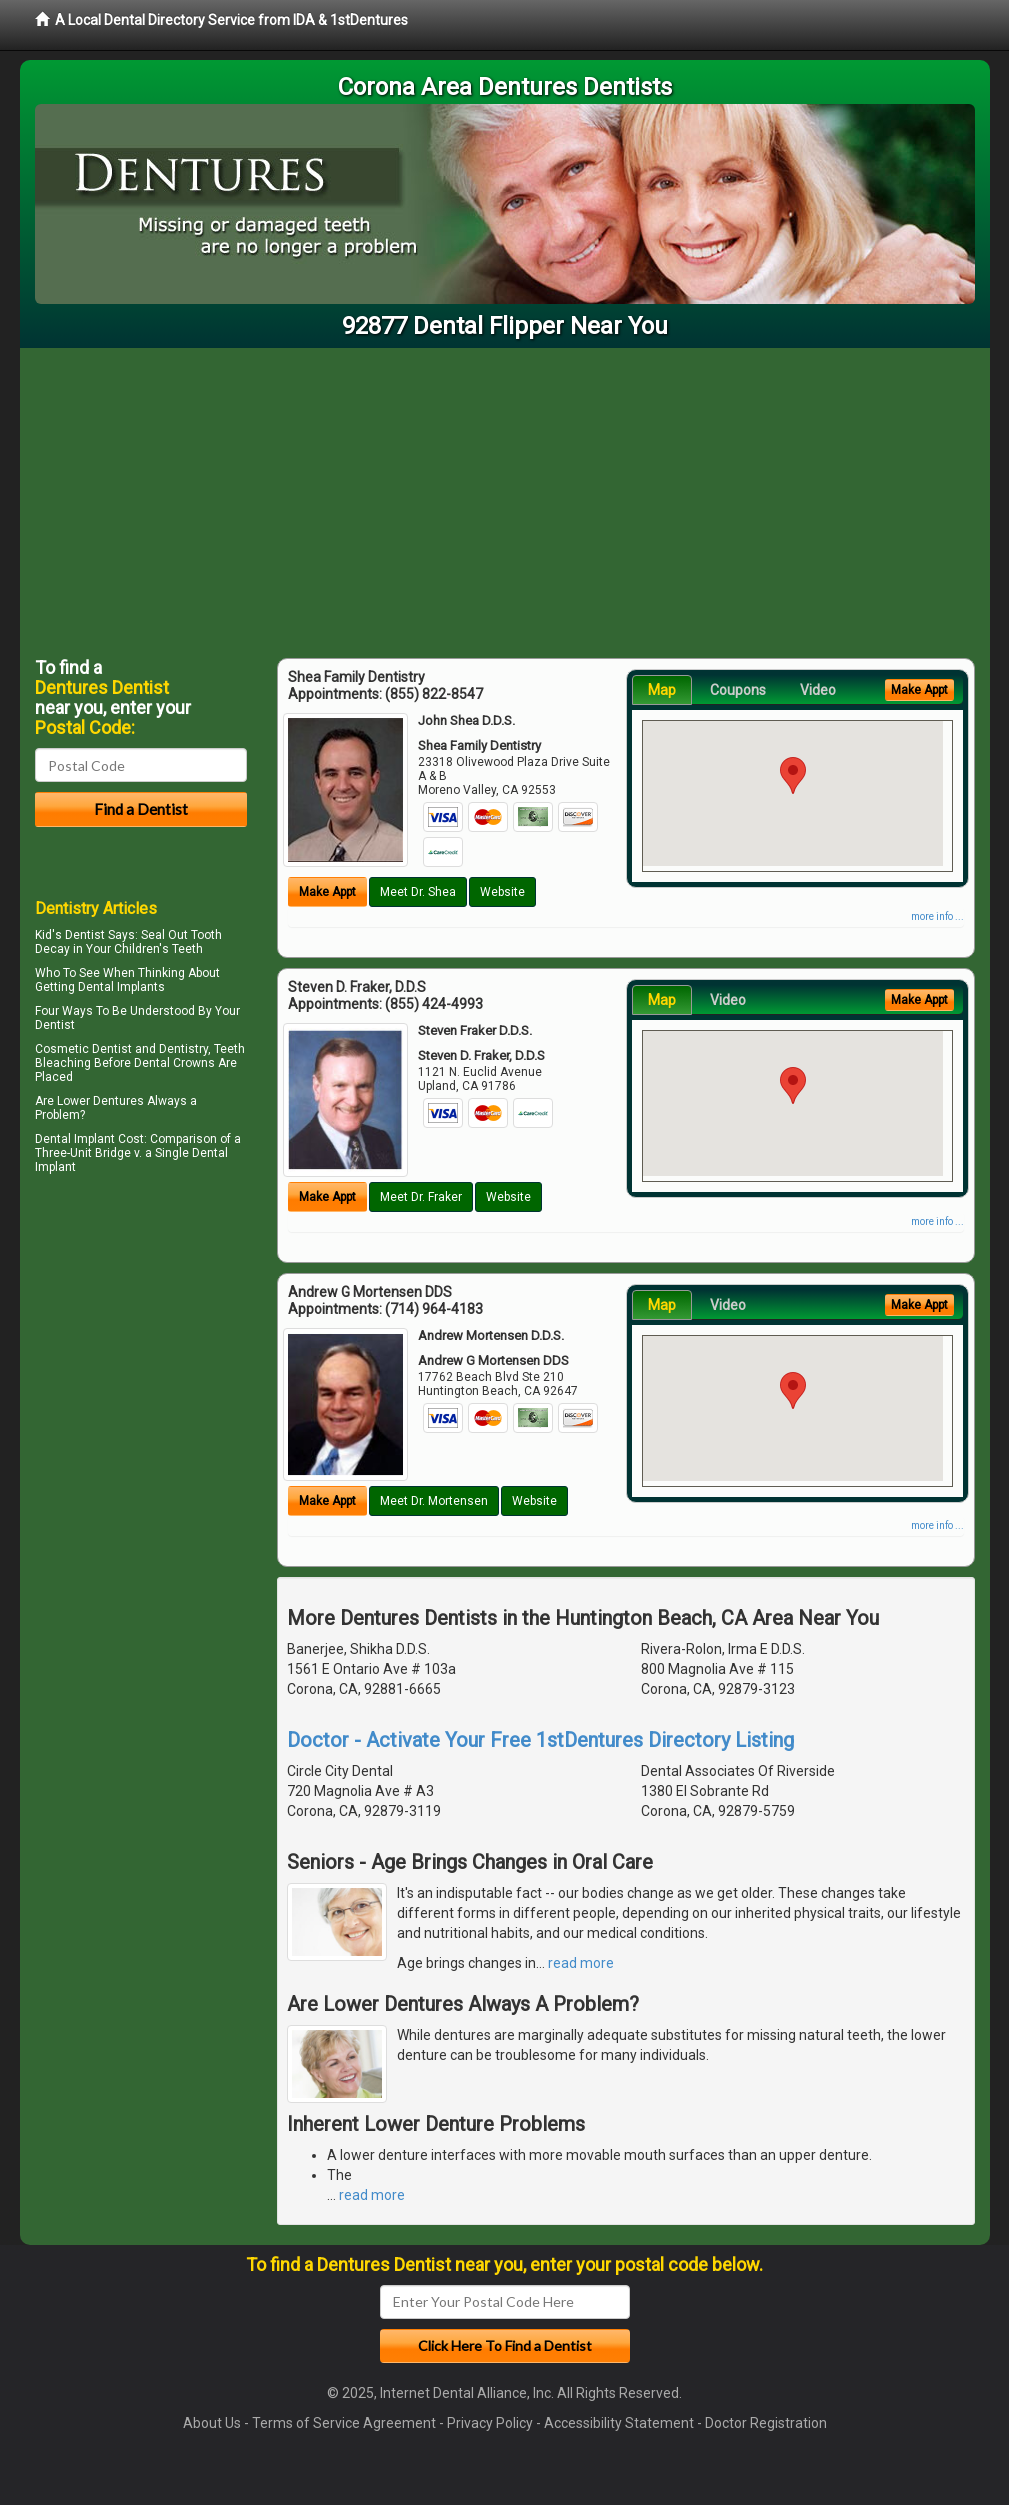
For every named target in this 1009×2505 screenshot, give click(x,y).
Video (818, 690)
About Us (212, 2423)
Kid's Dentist (70, 935)
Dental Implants (121, 987)
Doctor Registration (766, 2423)
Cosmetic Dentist (83, 1049)
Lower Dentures (100, 1101)
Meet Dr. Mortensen (434, 1501)
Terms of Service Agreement (344, 2423)
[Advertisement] (505, 498)
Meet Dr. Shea (418, 892)
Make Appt (327, 892)
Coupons (738, 690)
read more (581, 1963)
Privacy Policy (490, 2423)
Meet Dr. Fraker (421, 1197)
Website (502, 892)
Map (662, 690)
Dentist (55, 1025)
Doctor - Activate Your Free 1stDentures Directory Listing (540, 1740)
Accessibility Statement (619, 2423)
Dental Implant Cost (89, 1139)
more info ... (937, 916)
